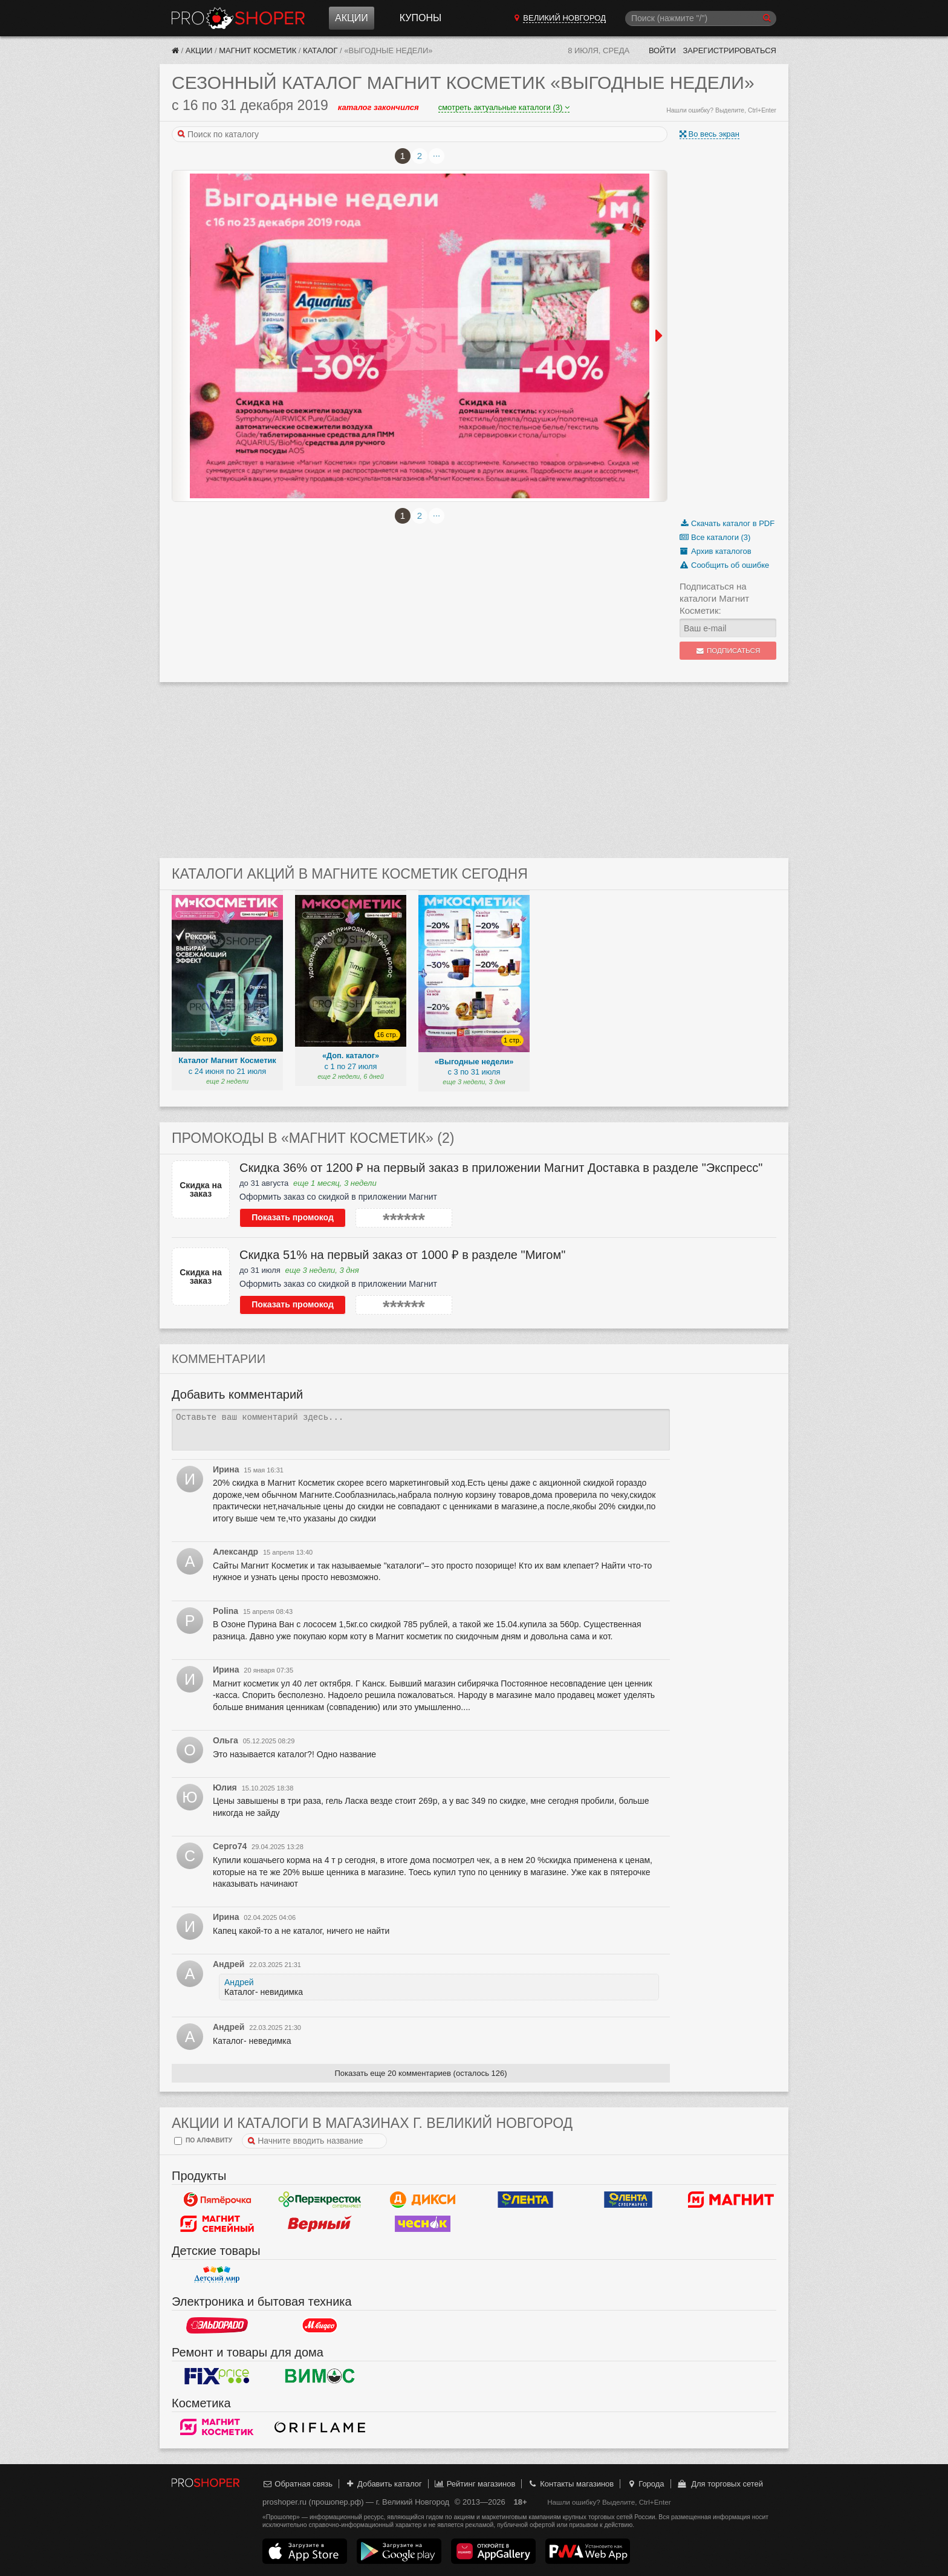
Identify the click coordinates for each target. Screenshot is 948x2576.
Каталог (320, 50)
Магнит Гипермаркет (217, 2224)
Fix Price (217, 2376)
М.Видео (319, 2326)
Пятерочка (217, 2200)
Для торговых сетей (720, 2483)
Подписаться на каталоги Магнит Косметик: (714, 598)
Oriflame (319, 2427)
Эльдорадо (217, 2326)
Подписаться (728, 650)
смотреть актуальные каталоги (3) (504, 107)
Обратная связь (297, 2483)
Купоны (420, 18)
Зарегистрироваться (729, 50)
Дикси (422, 2200)
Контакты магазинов (571, 2483)
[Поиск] (700, 18)
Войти (662, 50)
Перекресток (319, 2200)
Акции (351, 18)
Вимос (319, 2376)
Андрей (239, 1982)
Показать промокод (293, 1217)
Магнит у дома (731, 2200)
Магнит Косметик (257, 50)
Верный (319, 2224)
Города (645, 2483)
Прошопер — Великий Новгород (238, 18)
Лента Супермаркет (628, 2200)
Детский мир (217, 2275)
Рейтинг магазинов (474, 2483)
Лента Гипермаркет (525, 2200)
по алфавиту (203, 2141)
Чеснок (422, 2224)
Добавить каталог (383, 2483)
